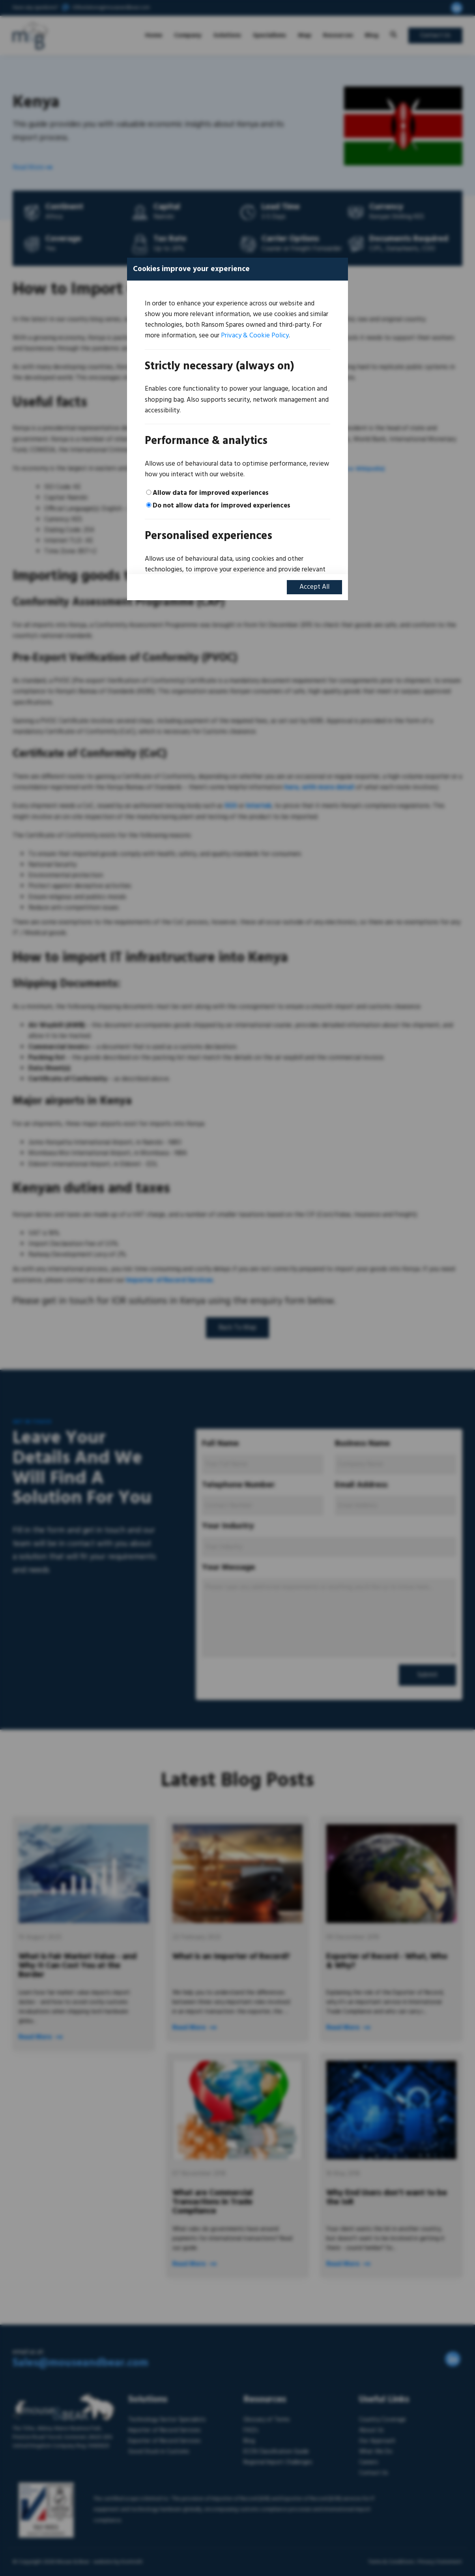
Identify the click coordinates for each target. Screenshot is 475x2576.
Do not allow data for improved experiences (221, 505)
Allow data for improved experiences (211, 493)
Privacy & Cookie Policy (255, 335)
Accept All (314, 587)
